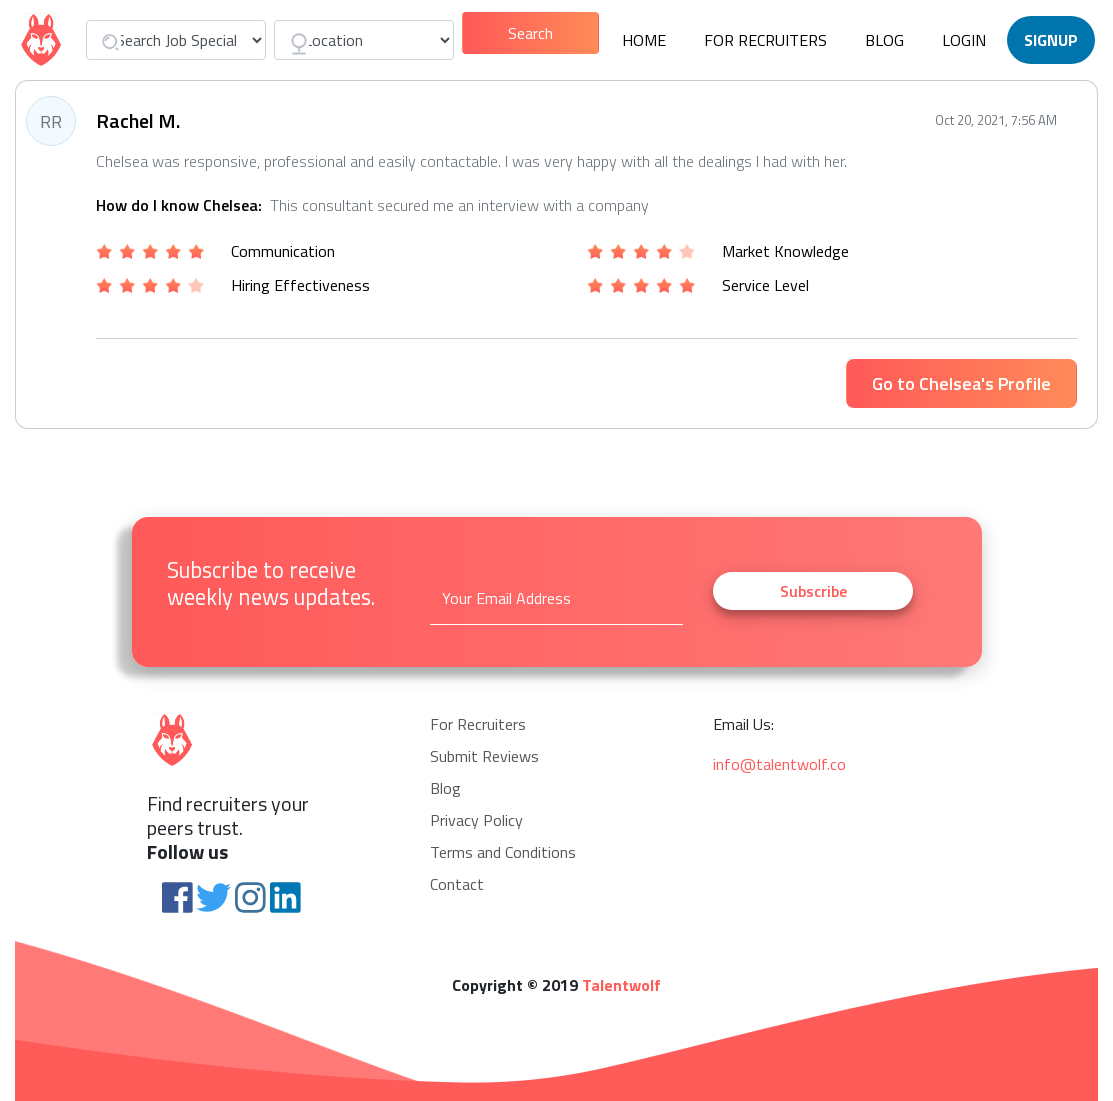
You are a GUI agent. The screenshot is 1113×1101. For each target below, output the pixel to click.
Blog (884, 40)
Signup (1051, 40)
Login (964, 40)
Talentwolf (621, 985)
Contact (457, 884)
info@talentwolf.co (779, 764)
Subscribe (813, 591)
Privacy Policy (476, 820)
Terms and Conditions (503, 852)
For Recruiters (765, 40)
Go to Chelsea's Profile (961, 383)
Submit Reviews (484, 756)
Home (644, 40)
